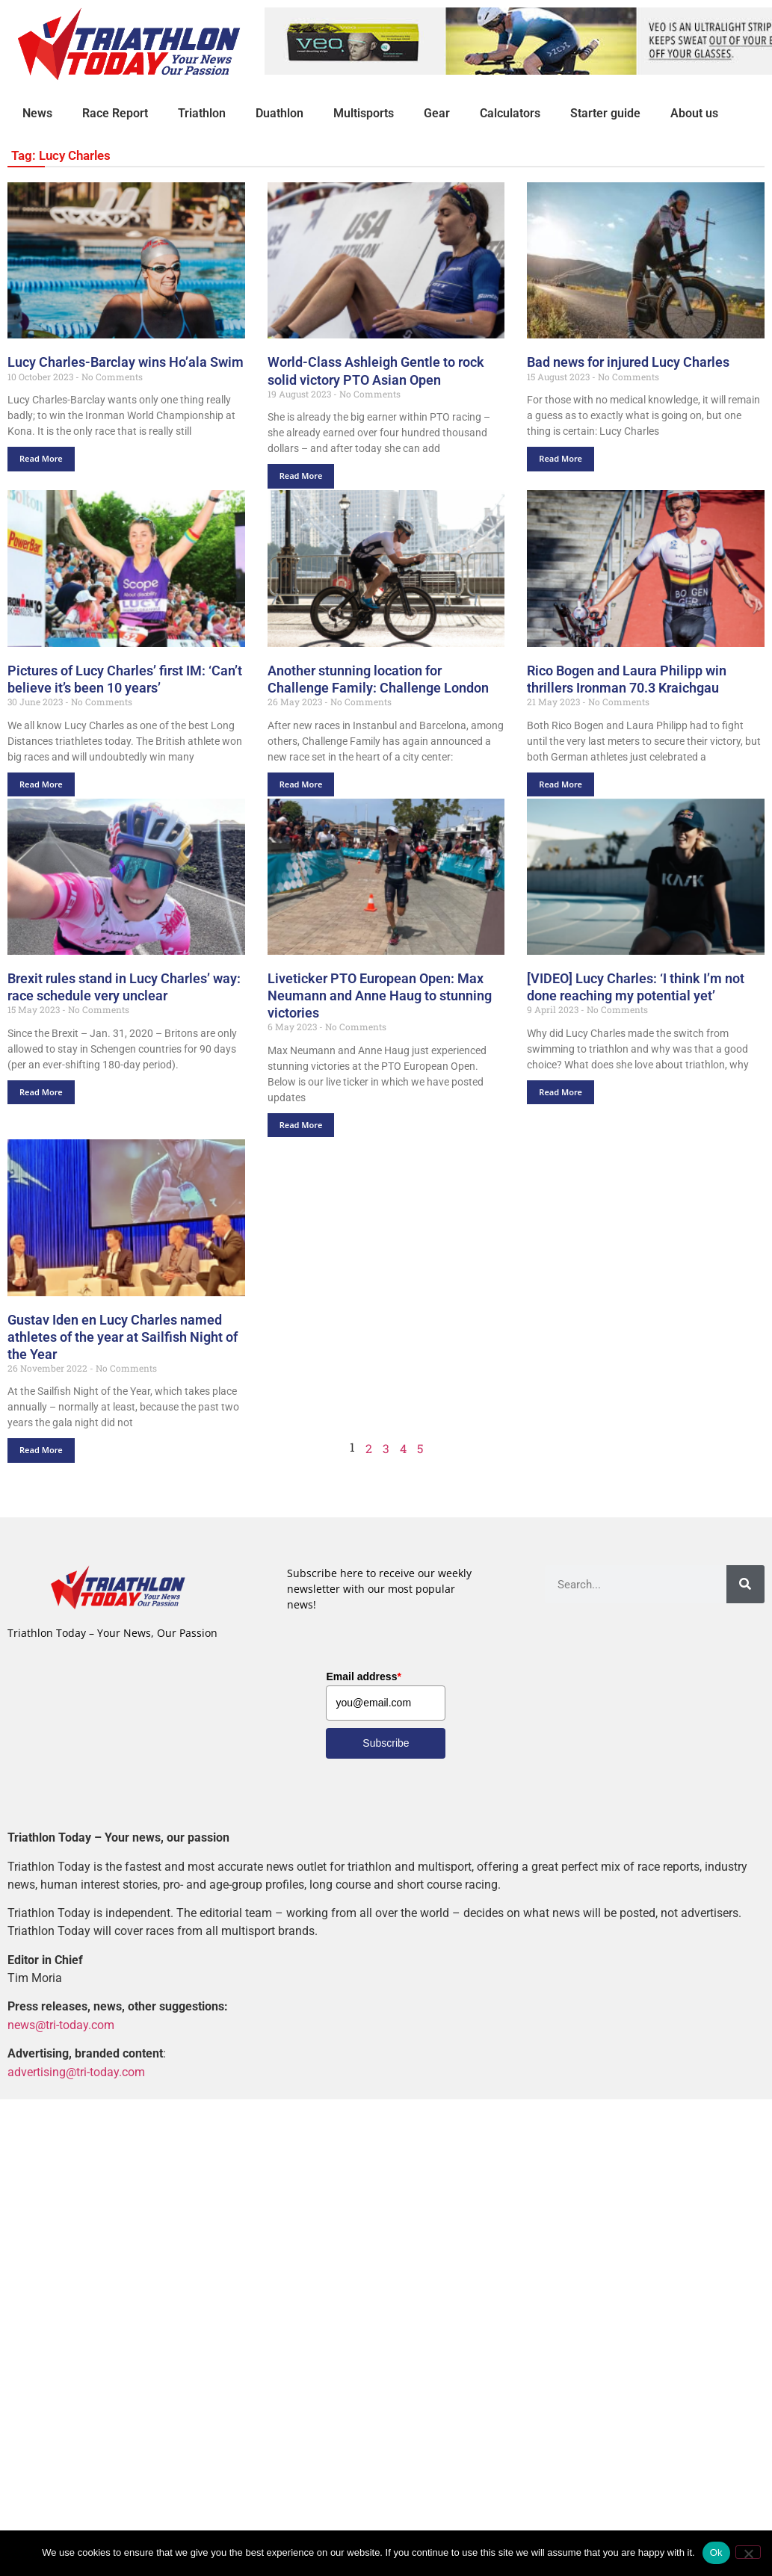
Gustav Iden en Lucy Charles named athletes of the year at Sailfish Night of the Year (122, 1337)
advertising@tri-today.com (76, 2072)
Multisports (363, 113)
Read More (41, 458)
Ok (716, 2552)
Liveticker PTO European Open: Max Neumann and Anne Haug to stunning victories (380, 996)
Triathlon (202, 113)
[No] (748, 2552)
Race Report (115, 113)
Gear (437, 113)
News (37, 113)
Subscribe (385, 1743)
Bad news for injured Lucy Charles (628, 363)
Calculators (510, 113)
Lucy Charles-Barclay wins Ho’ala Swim (125, 363)
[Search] (745, 1584)
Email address (363, 1676)
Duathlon (279, 113)
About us (694, 113)
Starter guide (605, 113)
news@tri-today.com (60, 2025)
